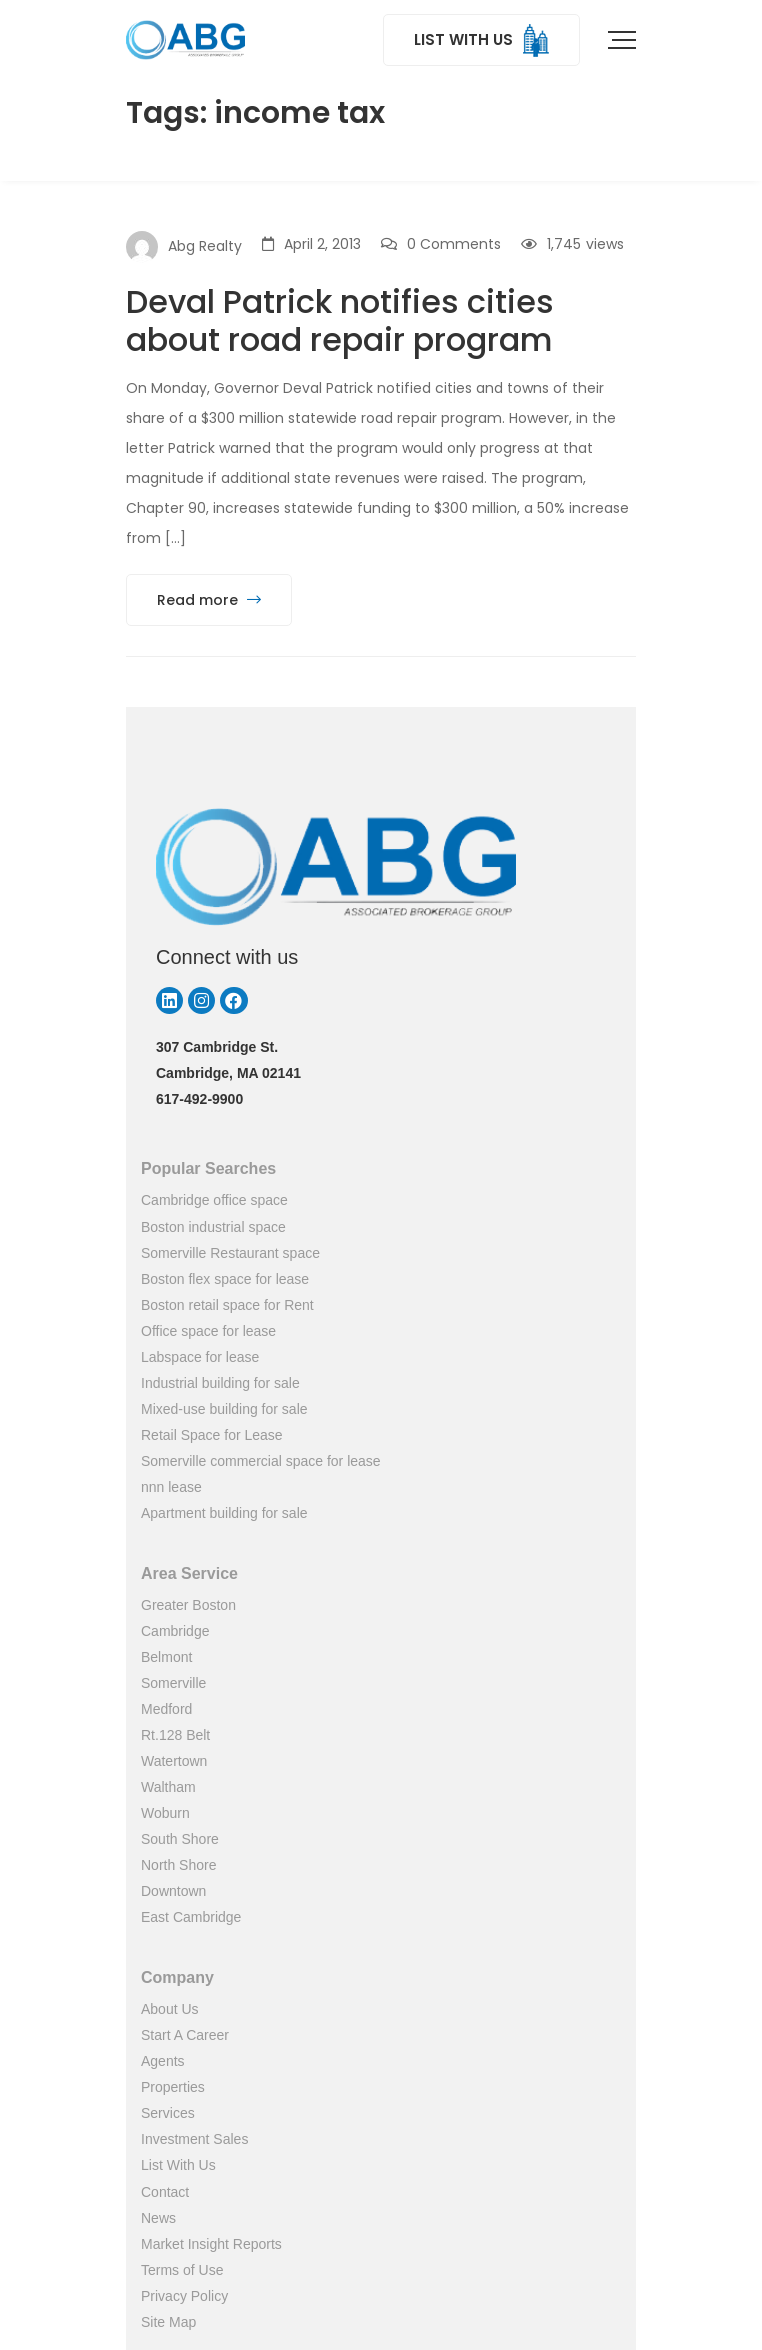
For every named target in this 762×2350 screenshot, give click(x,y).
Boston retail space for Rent (227, 1305)
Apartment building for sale (224, 1513)
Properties (173, 2087)
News (158, 2218)
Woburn (165, 1813)
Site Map (168, 2322)
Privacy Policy (184, 2296)
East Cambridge (191, 1917)
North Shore (178, 1865)
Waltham (168, 1787)
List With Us (178, 2165)
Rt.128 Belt (175, 1735)
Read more (209, 600)
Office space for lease (208, 1331)
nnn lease (171, 1487)
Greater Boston (188, 1605)
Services (168, 2113)
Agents (163, 2061)
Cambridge (175, 1631)
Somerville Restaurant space (230, 1253)
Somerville (173, 1683)
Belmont (166, 1657)
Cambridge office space (214, 1200)
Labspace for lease (200, 1357)
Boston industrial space (213, 1227)
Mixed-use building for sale (224, 1409)
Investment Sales (194, 2139)
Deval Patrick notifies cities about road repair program (340, 320)
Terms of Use (182, 2270)
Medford (166, 1709)
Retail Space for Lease (212, 1435)
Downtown (173, 1891)
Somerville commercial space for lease (261, 1461)
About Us (170, 2009)
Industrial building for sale (220, 1383)
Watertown (174, 1761)
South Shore (180, 1839)
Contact (165, 2192)
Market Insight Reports (211, 2244)
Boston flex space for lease (225, 1279)
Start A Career (185, 2035)
